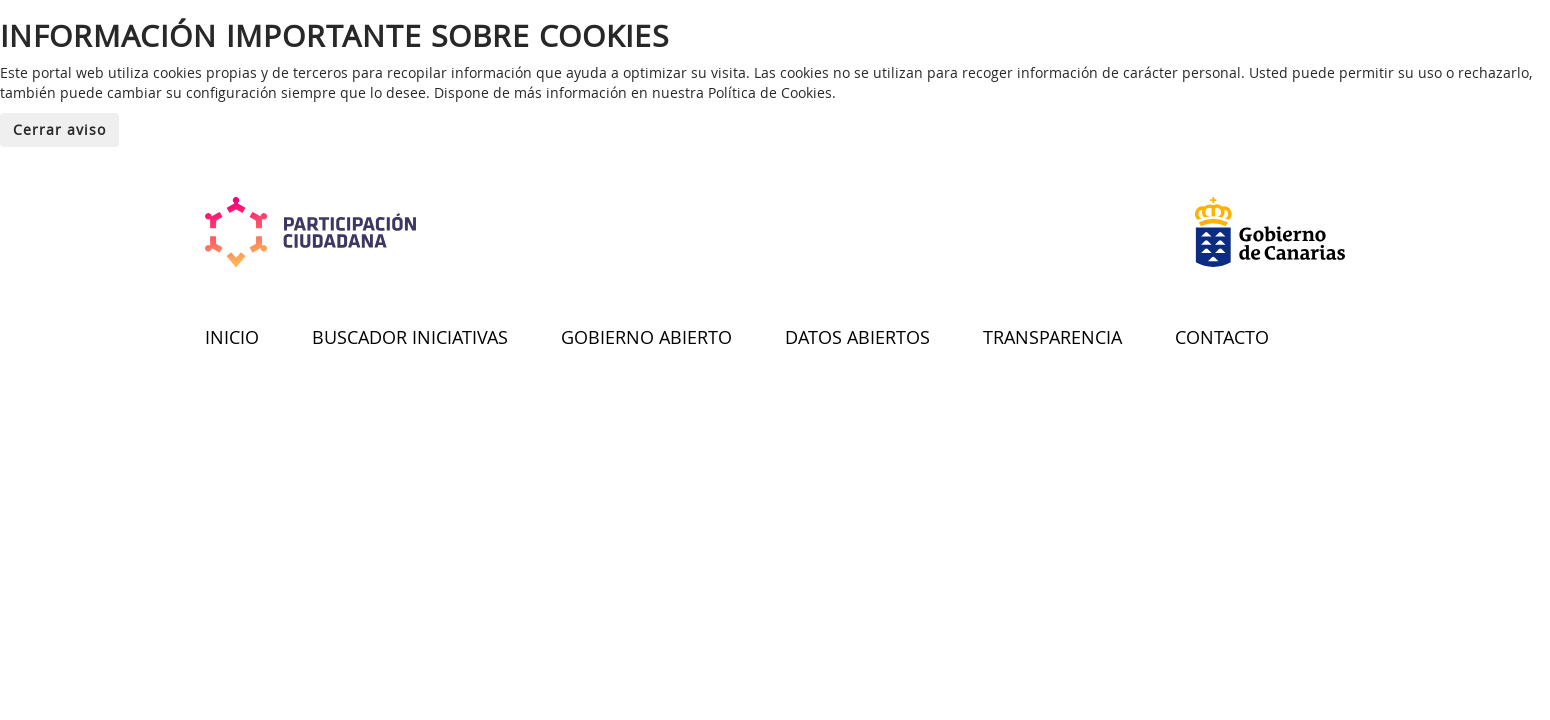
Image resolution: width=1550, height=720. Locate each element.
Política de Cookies (770, 92)
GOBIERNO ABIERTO (646, 337)
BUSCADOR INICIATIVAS (410, 337)
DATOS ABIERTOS (857, 337)
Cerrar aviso (59, 129)
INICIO (232, 337)
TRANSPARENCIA (1052, 337)
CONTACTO (1222, 337)
